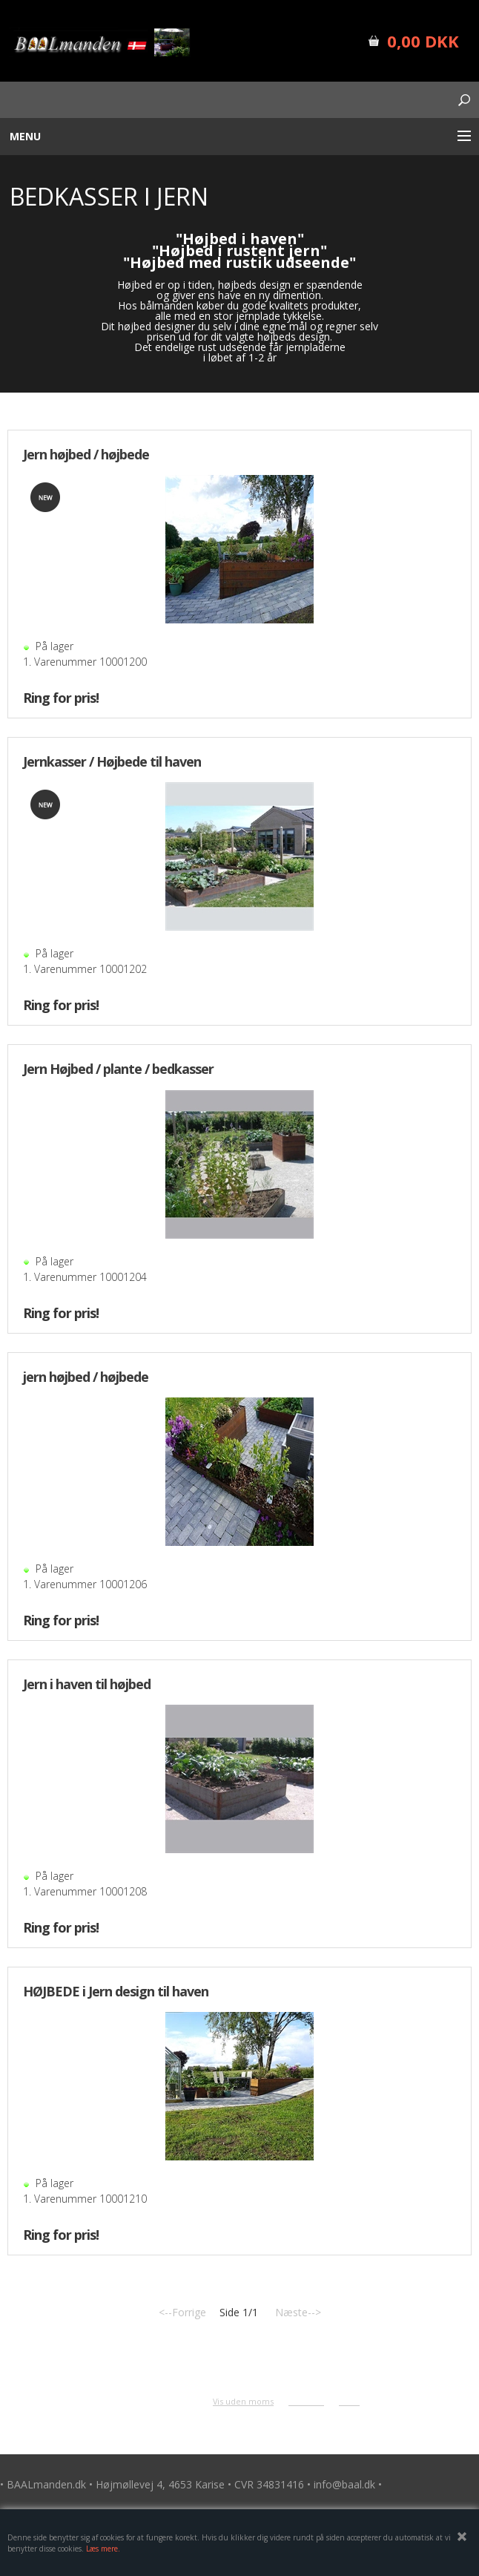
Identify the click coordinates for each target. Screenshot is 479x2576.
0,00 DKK (423, 41)
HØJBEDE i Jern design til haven (115, 1991)
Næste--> (298, 2312)
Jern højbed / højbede (86, 454)
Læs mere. (103, 2548)
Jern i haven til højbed (87, 1684)
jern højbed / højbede (85, 1377)
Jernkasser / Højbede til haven (112, 761)
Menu (25, 136)
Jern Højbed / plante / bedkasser (118, 1069)
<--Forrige (182, 2312)
